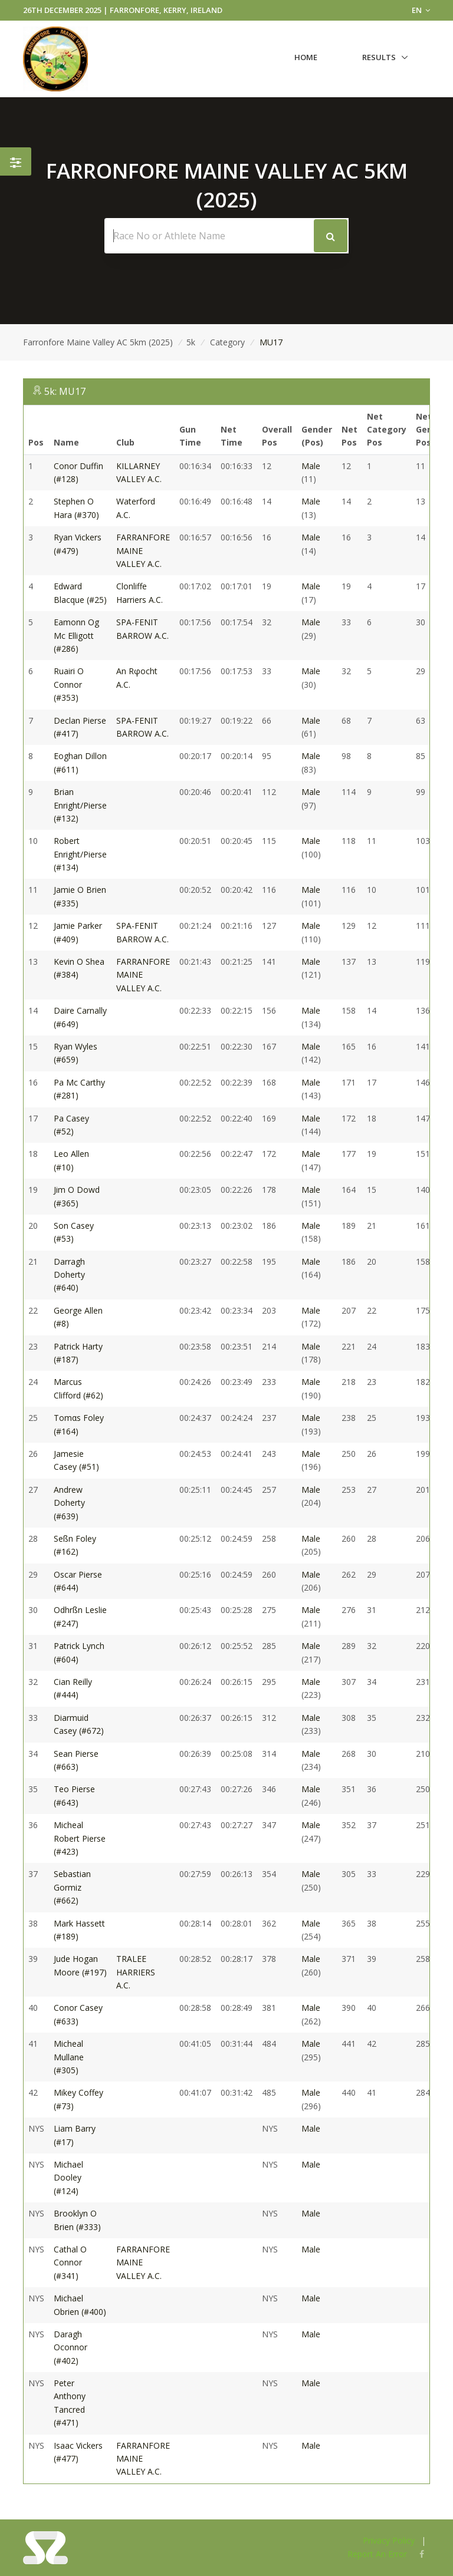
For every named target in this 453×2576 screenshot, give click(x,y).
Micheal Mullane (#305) (69, 2057)
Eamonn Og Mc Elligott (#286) (76, 635)
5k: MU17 (65, 391)
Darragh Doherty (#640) (69, 1275)
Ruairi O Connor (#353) (69, 684)
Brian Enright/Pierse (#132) (80, 805)
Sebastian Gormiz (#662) (72, 1887)
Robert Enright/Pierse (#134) (80, 854)
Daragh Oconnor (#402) (70, 2347)
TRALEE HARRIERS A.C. (135, 1972)
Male (310, 465)
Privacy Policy (389, 2540)
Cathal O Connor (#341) (70, 2262)
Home (305, 57)
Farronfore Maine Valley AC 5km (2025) (98, 342)
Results (379, 57)
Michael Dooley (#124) (68, 2177)
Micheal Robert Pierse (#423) (80, 1838)
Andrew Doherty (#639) (69, 1503)
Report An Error (377, 2553)
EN (421, 10)
